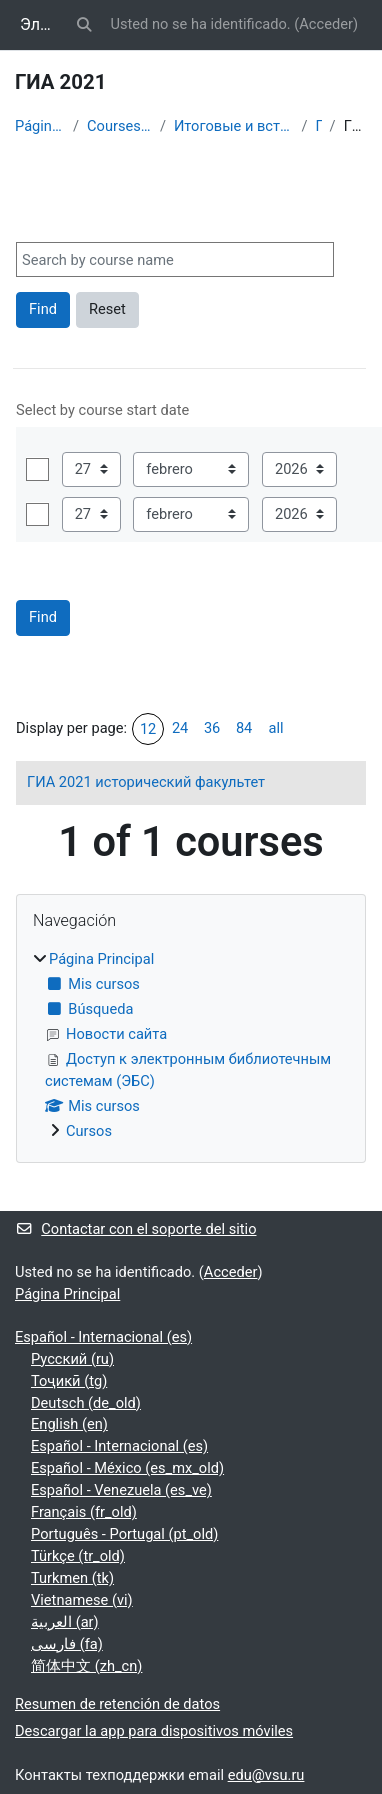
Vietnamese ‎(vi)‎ (82, 1600)
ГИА (319, 126)
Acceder (326, 24)
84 (244, 728)
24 (180, 728)
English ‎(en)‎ (69, 1424)
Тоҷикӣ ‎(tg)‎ (69, 1381)
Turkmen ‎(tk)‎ (72, 1578)
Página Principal (40, 126)
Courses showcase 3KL (119, 126)
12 (148, 729)
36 (212, 728)
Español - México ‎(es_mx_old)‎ (127, 1468)
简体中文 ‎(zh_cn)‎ (86, 1666)
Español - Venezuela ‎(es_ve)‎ (121, 1490)
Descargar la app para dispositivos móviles (154, 1731)
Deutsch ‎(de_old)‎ (86, 1403)
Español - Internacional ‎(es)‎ (103, 1337)
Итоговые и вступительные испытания (234, 126)
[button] (84, 25)
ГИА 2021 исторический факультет (146, 782)
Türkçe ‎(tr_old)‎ (78, 1556)
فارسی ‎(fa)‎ (67, 1644)
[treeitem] (191, 1046)
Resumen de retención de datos (117, 1704)
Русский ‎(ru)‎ (72, 1359)
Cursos (89, 1131)
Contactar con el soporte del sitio (135, 1229)
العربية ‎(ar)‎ (65, 1622)
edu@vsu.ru (266, 1775)
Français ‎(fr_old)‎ (84, 1512)
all (276, 728)
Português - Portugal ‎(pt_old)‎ (124, 1534)
